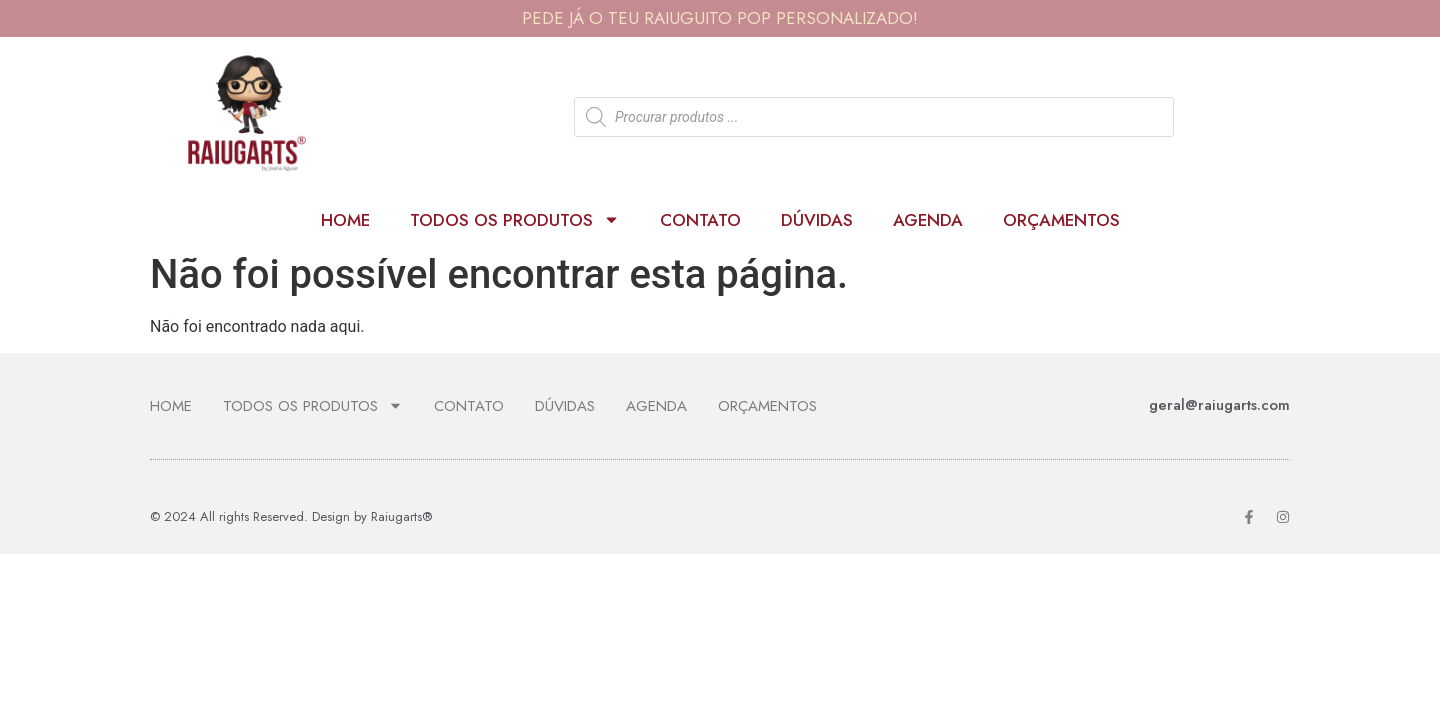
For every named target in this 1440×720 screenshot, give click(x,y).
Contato (700, 220)
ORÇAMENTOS (1061, 220)
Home (345, 220)
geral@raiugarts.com (1219, 405)
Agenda (928, 220)
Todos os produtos (515, 220)
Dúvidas (817, 220)
